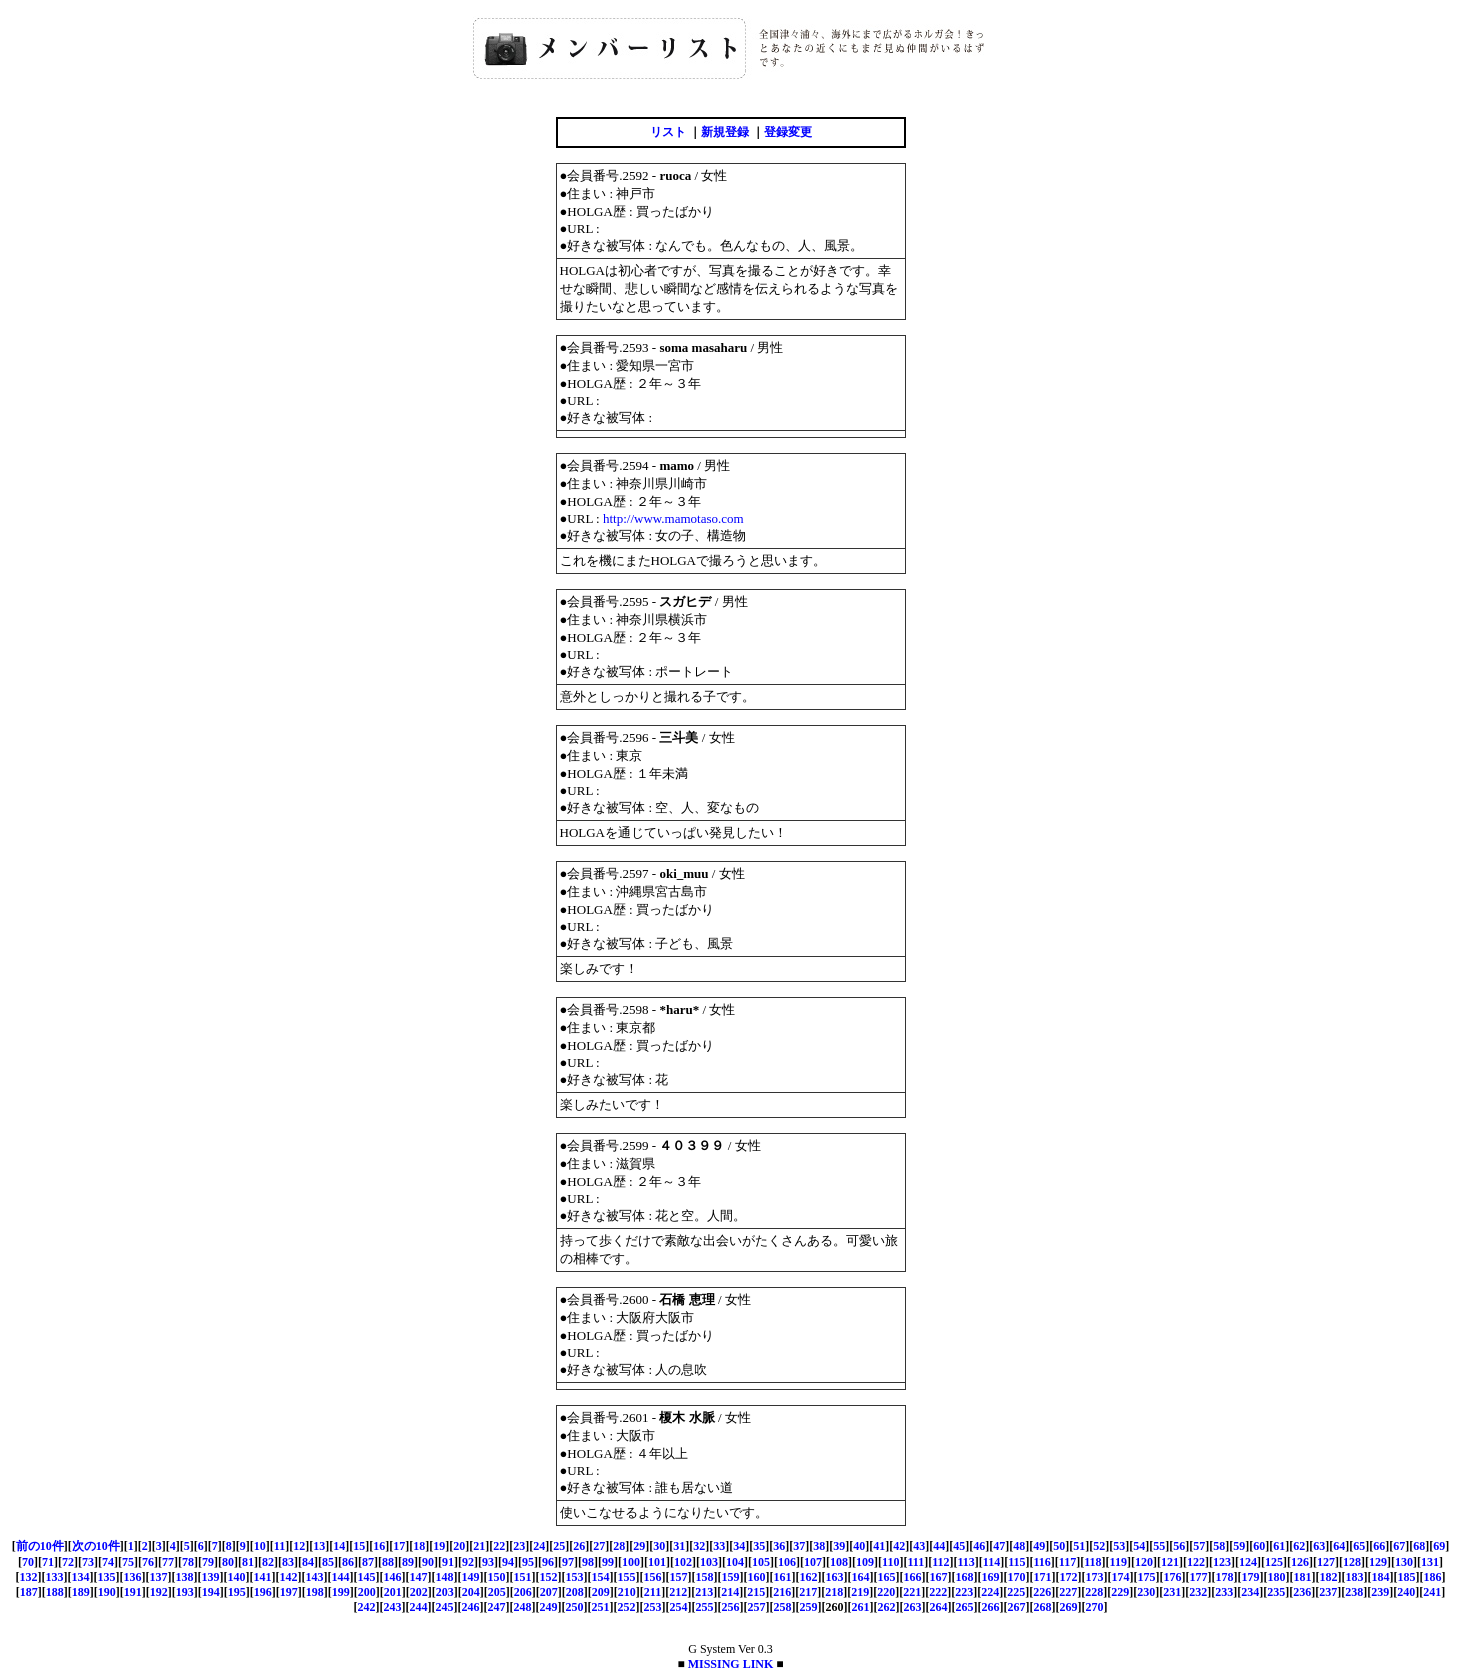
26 (579, 1546)
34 (739, 1546)
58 (1219, 1546)
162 (809, 1577)
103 (709, 1562)
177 (1199, 1577)
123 (1222, 1562)
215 (756, 1592)
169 (991, 1577)
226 (1042, 1592)
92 (468, 1562)
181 (1303, 1577)
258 (783, 1607)
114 (991, 1562)
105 (761, 1562)
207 (549, 1592)
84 (308, 1562)
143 (315, 1577)
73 (88, 1562)
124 (1248, 1562)
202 (419, 1592)
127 (1326, 1562)
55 (1159, 1546)
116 (1042, 1562)
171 (1043, 1577)
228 (1094, 1592)
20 (459, 1546)
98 (588, 1562)
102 (683, 1562)
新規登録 (725, 132)
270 (1095, 1607)
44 (939, 1546)
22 (499, 1546)
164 (861, 1577)
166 (913, 1577)
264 (939, 1607)
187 (29, 1592)
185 (1407, 1577)
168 (965, 1577)
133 (55, 1577)
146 (393, 1577)
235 (1276, 1592)
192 (159, 1592)
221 (912, 1592)
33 (719, 1546)
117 (1067, 1562)
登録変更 (788, 132)
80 (228, 1562)
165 (887, 1577)
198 (315, 1592)
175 (1147, 1577)
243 (393, 1607)
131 (1430, 1562)
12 (299, 1546)
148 (445, 1577)
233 (1224, 1592)
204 (471, 1592)
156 (653, 1577)
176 (1173, 1577)
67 (1399, 1546)
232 (1198, 1592)
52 (1099, 1546)
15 (359, 1546)
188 (55, 1592)
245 (445, 1607)
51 (1079, 1546)
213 (704, 1592)
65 (1359, 1546)
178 (1225, 1577)
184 (1381, 1577)
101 (657, 1562)
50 (1059, 1546)
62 (1299, 1546)
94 (508, 1562)
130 (1404, 1562)
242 (367, 1607)
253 (653, 1607)
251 (601, 1607)
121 (1170, 1562)
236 (1302, 1592)
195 (237, 1592)
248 (523, 1607)
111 (915, 1562)
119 (1118, 1562)
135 (107, 1577)
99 (608, 1562)
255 (705, 1607)
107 (813, 1562)
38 (819, 1546)
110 (890, 1562)
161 (783, 1577)
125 (1274, 1562)
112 (940, 1562)
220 (886, 1592)
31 (679, 1546)
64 (1339, 1546)
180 (1277, 1577)
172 (1069, 1577)
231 (1172, 1592)
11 (279, 1546)
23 (519, 1546)
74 (108, 1562)
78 (188, 1562)
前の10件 (40, 1546)
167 (939, 1577)
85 (328, 1562)
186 (1433, 1577)
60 (1259, 1546)
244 (419, 1607)
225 (1016, 1592)
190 (107, 1592)
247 (497, 1607)
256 (731, 1607)
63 (1319, 1546)
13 (319, 1546)
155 (627, 1577)
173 (1095, 1577)
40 (859, 1546)
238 (1354, 1592)
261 (861, 1607)
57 (1199, 1546)
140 (237, 1577)
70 (28, 1562)
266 (991, 1607)
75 (128, 1562)
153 (575, 1577)
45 (959, 1546)
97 (568, 1562)
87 (368, 1562)
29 (639, 1546)
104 (735, 1562)
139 (211, 1577)
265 (965, 1607)
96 (548, 1562)
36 (779, 1546)
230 (1146, 1592)
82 (268, 1562)
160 (757, 1577)
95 (528, 1562)
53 (1119, 1546)
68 (1419, 1546)
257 (757, 1607)
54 (1139, 1546)
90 (428, 1562)
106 (787, 1562)
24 (539, 1546)
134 (81, 1577)
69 (1439, 1546)
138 (185, 1577)
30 (659, 1546)
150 (497, 1577)
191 (133, 1592)
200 (367, 1592)
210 (627, 1592)
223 (964, 1592)
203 (445, 1592)
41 (879, 1546)
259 (809, 1607)
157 (679, 1577)
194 (211, 1592)
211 (652, 1592)
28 (619, 1546)
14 (339, 1546)
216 (782, 1592)
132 (29, 1577)
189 (81, 1592)
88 (388, 1562)
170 (1017, 1577)
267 (1017, 1607)
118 (1092, 1562)
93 (488, 1562)
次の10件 (96, 1546)
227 (1068, 1592)
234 (1250, 1592)
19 (439, 1546)
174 (1121, 1577)
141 (263, 1577)
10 (260, 1546)
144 (341, 1577)
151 (523, 1577)
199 (341, 1592)
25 (559, 1546)
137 (159, 1577)
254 (679, 1607)
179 (1251, 1577)
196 (263, 1592)
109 (865, 1562)
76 (148, 1562)
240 (1406, 1592)
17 (399, 1546)
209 (601, 1592)
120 (1144, 1562)
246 (471, 1607)
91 (448, 1562)
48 (1019, 1546)
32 (699, 1546)
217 (808, 1592)
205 (497, 1592)
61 (1279, 1546)
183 (1355, 1577)
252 (627, 1607)
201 (393, 1592)
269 (1069, 1607)
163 (835, 1577)
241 (1432, 1592)
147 (419, 1577)
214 (730, 1592)
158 (705, 1577)
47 (999, 1546)
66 (1379, 1546)
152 (549, 1577)
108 (839, 1562)
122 (1196, 1562)
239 (1380, 1592)
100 (631, 1562)
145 (367, 1577)
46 (979, 1546)
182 (1329, 1577)
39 (839, 1546)
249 (549, 1607)
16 (379, 1546)
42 (899, 1546)
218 (834, 1592)
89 (408, 1562)
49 (1039, 1546)
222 (938, 1592)
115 (1016, 1562)
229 (1120, 1592)
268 (1043, 1607)
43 (919, 1546)
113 (965, 1562)
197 (289, 1592)
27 (599, 1546)
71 (48, 1562)
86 (348, 1562)
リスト (668, 132)
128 (1352, 1562)
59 (1239, 1546)
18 (419, 1546)
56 (1179, 1546)
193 (185, 1592)
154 (601, 1577)
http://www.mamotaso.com (673, 518)
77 (168, 1562)
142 (289, 1577)
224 (990, 1592)
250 (575, 1607)
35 (759, 1546)
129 (1378, 1562)
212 (678, 1592)
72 (68, 1562)
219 (860, 1592)
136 (133, 1577)
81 (248, 1562)
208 (575, 1592)
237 (1328, 1592)
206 (523, 1592)
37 (799, 1546)
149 (471, 1577)
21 (479, 1546)
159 (731, 1577)
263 (913, 1607)
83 (288, 1562)
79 (208, 1562)
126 (1300, 1562)
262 (887, 1607)
